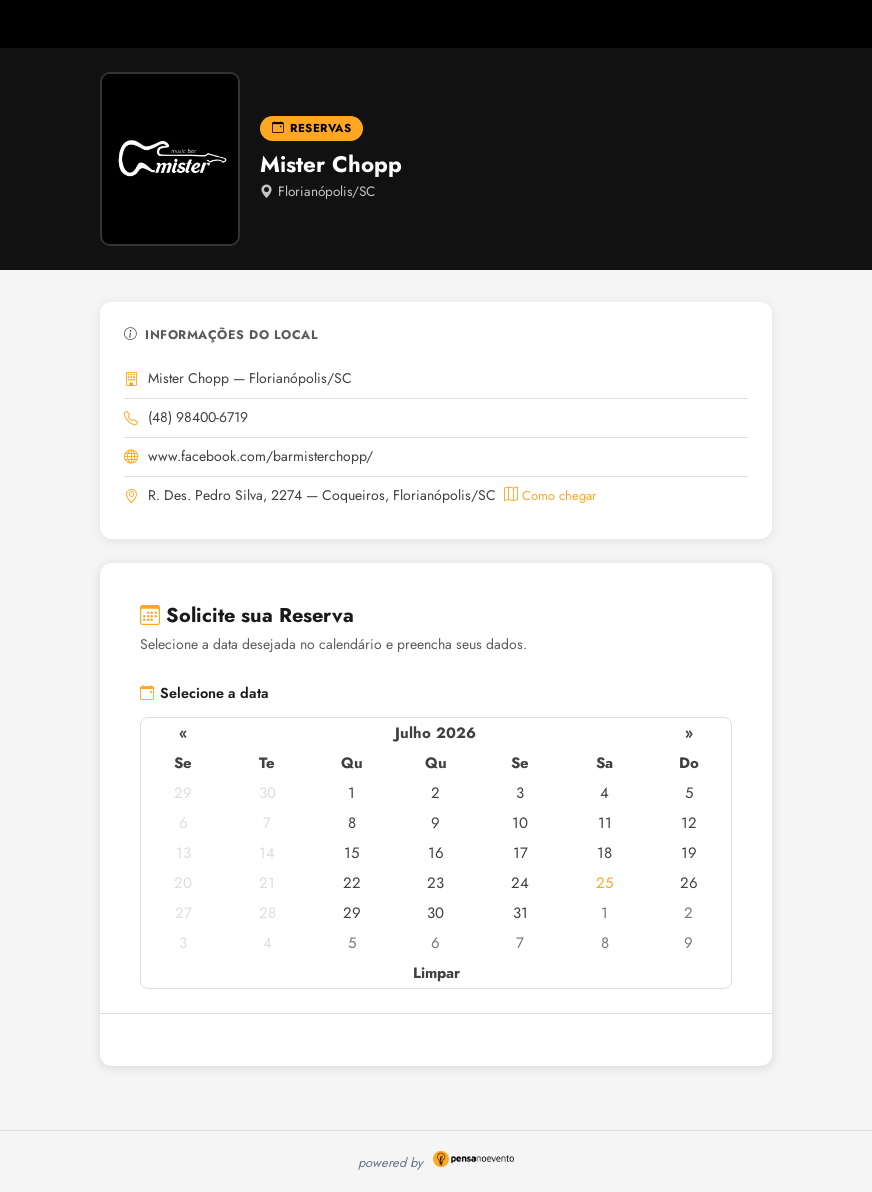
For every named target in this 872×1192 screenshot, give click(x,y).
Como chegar (550, 495)
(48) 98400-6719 (198, 417)
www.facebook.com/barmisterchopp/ (260, 456)
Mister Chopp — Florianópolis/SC (250, 378)
